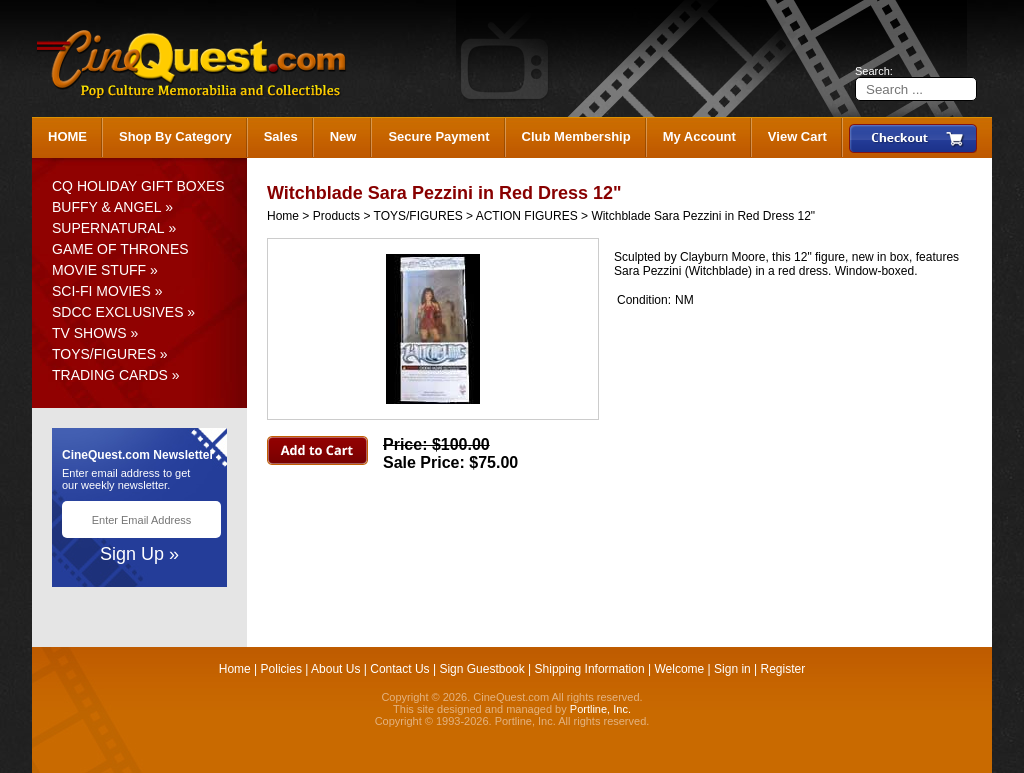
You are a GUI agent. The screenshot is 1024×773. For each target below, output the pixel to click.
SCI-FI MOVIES (101, 291)
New (343, 136)
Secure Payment (438, 136)
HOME (67, 136)
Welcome (679, 669)
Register (783, 669)
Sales (281, 136)
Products (336, 216)
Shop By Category (175, 136)
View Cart (797, 136)
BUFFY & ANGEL (106, 207)
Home (283, 216)
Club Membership (576, 136)
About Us (335, 669)
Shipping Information (590, 669)
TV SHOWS (89, 333)
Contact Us (399, 669)
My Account (699, 136)
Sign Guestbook (481, 669)
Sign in (732, 669)
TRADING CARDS (110, 375)
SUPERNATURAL (108, 228)
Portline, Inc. (600, 709)
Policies (281, 669)
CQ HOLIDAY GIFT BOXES (138, 186)
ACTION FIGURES (527, 216)
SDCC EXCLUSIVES (117, 312)
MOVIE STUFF (99, 270)
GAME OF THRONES (120, 249)
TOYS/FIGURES (104, 354)
